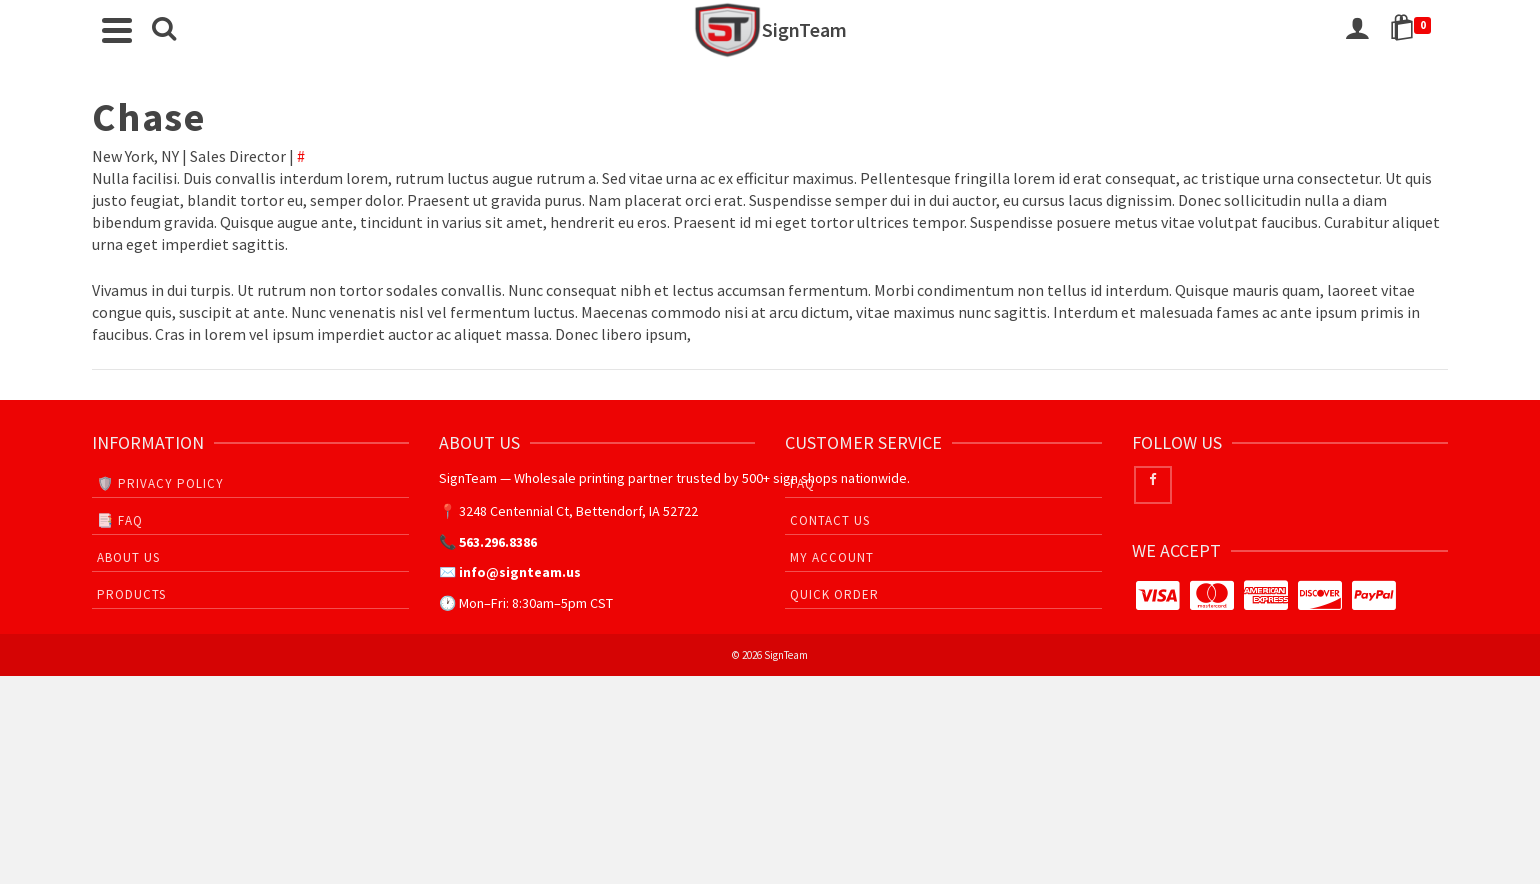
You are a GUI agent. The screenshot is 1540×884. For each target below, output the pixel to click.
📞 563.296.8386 (488, 542)
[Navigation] (117, 30)
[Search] (164, 30)
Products (131, 594)
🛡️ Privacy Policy (160, 483)
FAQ (802, 483)
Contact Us (830, 520)
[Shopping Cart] (1414, 30)
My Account (832, 557)
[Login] (1357, 30)
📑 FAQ (120, 520)
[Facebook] (1153, 485)
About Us (128, 557)
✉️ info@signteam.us (510, 572)
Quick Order (834, 594)
